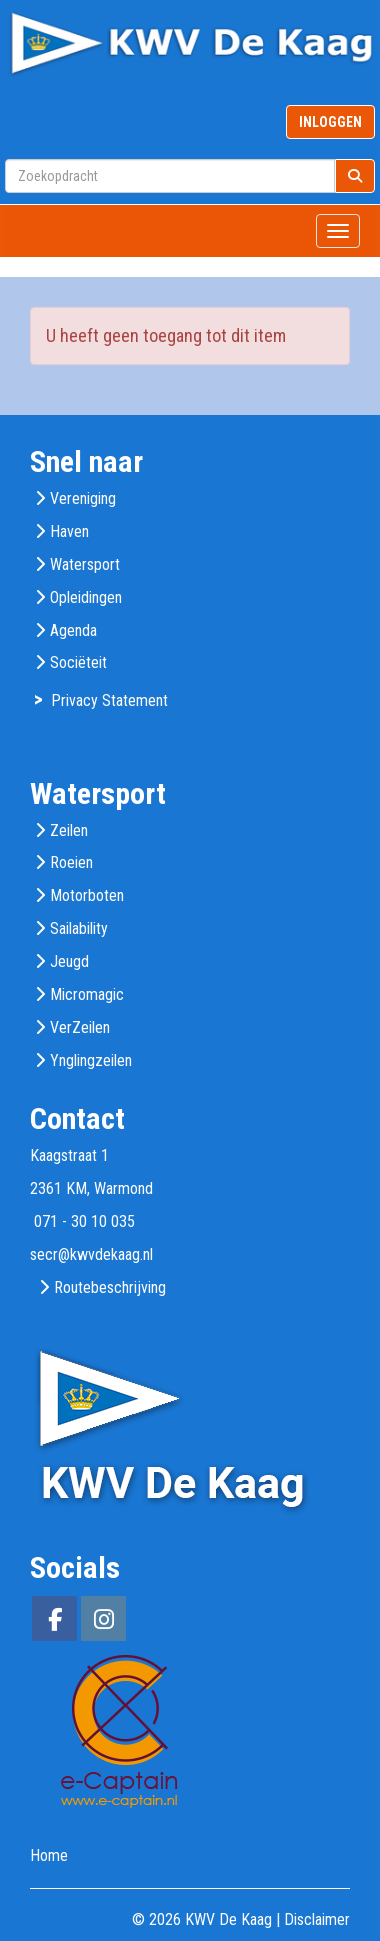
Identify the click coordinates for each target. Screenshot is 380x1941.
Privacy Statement (109, 700)
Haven (69, 531)
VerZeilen (80, 1027)
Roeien (71, 862)
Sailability (79, 928)
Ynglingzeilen (91, 1060)
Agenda (73, 630)
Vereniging (83, 498)
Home (49, 1855)
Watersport (85, 564)
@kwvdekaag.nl (91, 1254)
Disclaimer (317, 1919)
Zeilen (69, 830)
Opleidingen (86, 597)
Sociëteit (78, 662)
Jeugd (69, 961)
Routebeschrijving (110, 1287)
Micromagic (87, 994)
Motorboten (87, 895)
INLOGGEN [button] (330, 122)
